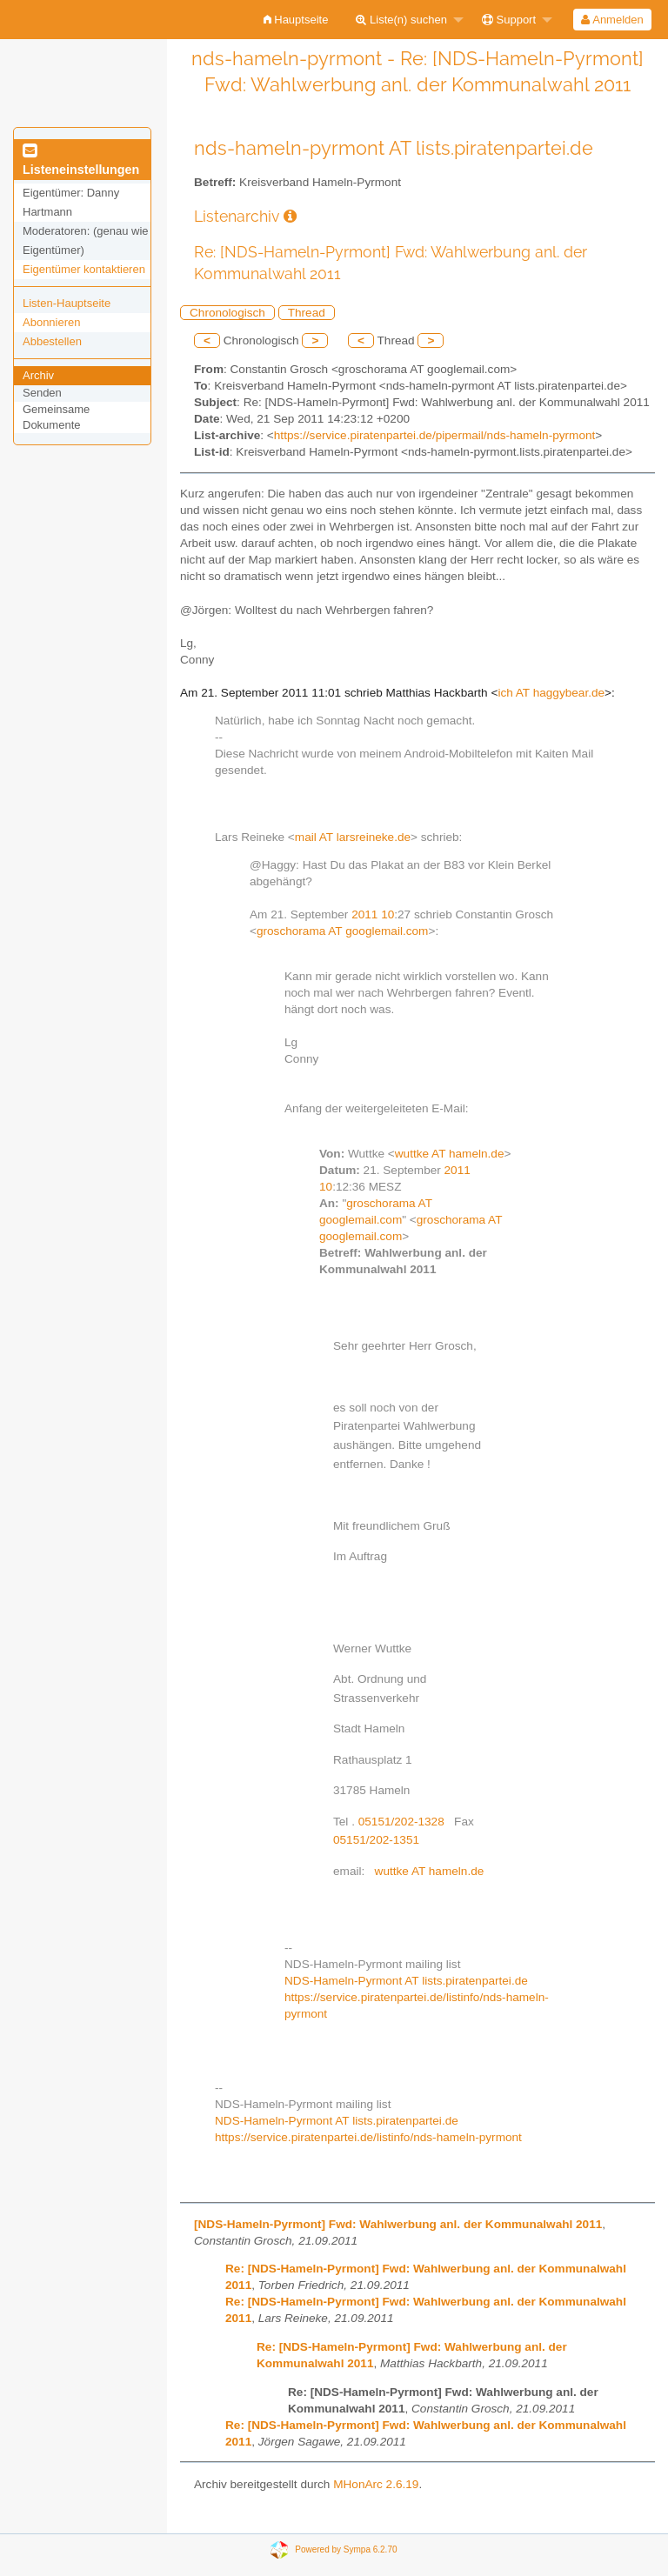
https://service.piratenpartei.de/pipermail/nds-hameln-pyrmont (434, 435)
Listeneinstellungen (81, 161)
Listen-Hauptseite (66, 303)
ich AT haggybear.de (551, 692)
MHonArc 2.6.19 (375, 2484)
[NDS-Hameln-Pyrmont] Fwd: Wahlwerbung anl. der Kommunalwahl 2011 (398, 2224)
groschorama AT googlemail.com (342, 931)
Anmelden (612, 19)
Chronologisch (227, 312)
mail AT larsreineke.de (353, 837)
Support (509, 19)
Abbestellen (52, 341)
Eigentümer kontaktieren (84, 269)
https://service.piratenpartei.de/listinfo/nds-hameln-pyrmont (368, 2137)
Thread (306, 312)
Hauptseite (296, 19)
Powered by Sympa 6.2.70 (346, 2549)
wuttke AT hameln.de (449, 1153)
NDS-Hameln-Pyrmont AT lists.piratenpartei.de (406, 1980)
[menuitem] (296, 19)
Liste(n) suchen (401, 19)
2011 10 (372, 914)
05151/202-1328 (401, 1821)
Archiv (38, 375)
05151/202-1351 (376, 1839)
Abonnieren (52, 322)
